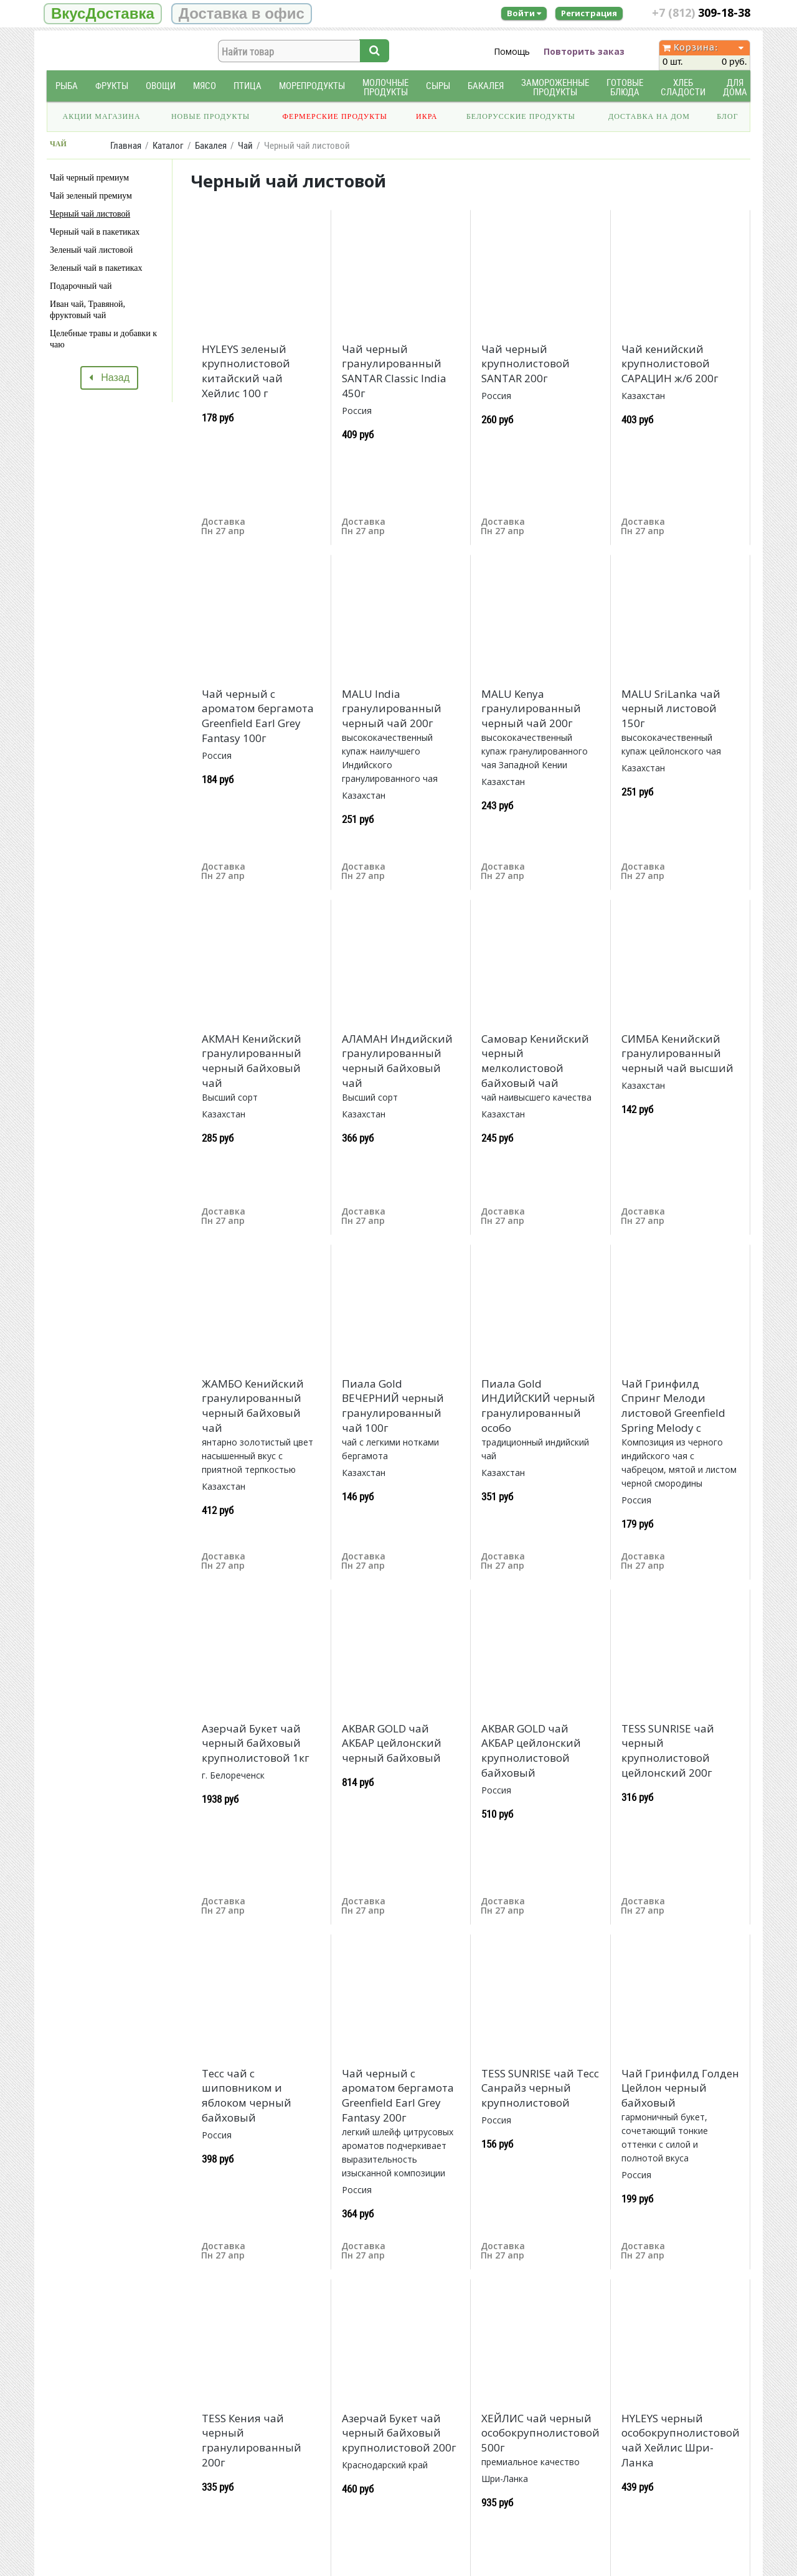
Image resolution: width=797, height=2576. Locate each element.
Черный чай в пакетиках (94, 232)
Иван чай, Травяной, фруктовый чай (87, 309)
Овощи (161, 86)
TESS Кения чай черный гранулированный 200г (251, 2440)
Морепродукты (312, 86)
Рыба (66, 86)
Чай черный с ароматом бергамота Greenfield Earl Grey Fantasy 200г (398, 2095)
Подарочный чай (80, 286)
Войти (524, 13)
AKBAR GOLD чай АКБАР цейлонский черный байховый (391, 1743)
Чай (245, 145)
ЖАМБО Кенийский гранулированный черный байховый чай (253, 1405)
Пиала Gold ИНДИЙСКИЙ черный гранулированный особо (538, 1405)
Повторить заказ (584, 51)
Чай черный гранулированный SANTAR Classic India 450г (394, 371)
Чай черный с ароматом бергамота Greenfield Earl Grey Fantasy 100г (258, 716)
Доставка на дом (649, 116)
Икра (426, 116)
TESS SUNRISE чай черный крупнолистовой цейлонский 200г (667, 1750)
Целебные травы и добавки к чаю (103, 339)
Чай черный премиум (89, 177)
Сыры (438, 86)
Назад (109, 377)
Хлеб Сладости (683, 87)
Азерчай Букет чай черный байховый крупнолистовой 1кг (255, 1743)
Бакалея (486, 86)
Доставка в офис (241, 13)
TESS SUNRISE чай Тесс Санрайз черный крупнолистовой (540, 2088)
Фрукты (111, 86)
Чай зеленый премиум (91, 195)
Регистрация (589, 13)
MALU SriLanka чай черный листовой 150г (670, 709)
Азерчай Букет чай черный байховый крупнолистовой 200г (399, 2433)
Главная (125, 145)
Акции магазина (102, 116)
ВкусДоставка (102, 13)
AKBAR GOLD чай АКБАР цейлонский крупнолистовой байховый (531, 1750)
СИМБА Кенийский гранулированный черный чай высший (677, 1054)
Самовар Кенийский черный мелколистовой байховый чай (535, 1061)
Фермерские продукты (335, 116)
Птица (247, 86)
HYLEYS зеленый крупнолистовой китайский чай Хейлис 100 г (246, 371)
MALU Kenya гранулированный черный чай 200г (531, 709)
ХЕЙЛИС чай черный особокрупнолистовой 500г (540, 2433)
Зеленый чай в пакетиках (96, 268)
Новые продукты (210, 116)
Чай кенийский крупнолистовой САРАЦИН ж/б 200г (670, 364)
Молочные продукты (385, 87)
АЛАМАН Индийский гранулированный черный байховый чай (397, 1061)
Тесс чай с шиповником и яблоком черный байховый (246, 2095)
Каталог (168, 145)
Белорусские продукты (520, 116)
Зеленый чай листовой (91, 250)
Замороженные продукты (555, 87)
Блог (727, 116)
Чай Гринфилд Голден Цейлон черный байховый (680, 2088)
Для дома (735, 87)
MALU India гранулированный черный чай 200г (391, 709)
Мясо (204, 86)
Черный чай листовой (90, 214)
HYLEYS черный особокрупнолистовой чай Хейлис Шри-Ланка (680, 2440)
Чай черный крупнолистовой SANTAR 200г (525, 364)
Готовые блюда (624, 87)
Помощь (512, 51)
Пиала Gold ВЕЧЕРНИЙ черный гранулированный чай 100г (393, 1405)
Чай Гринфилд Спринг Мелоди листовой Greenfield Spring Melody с (673, 1405)
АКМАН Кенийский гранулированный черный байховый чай (251, 1061)
